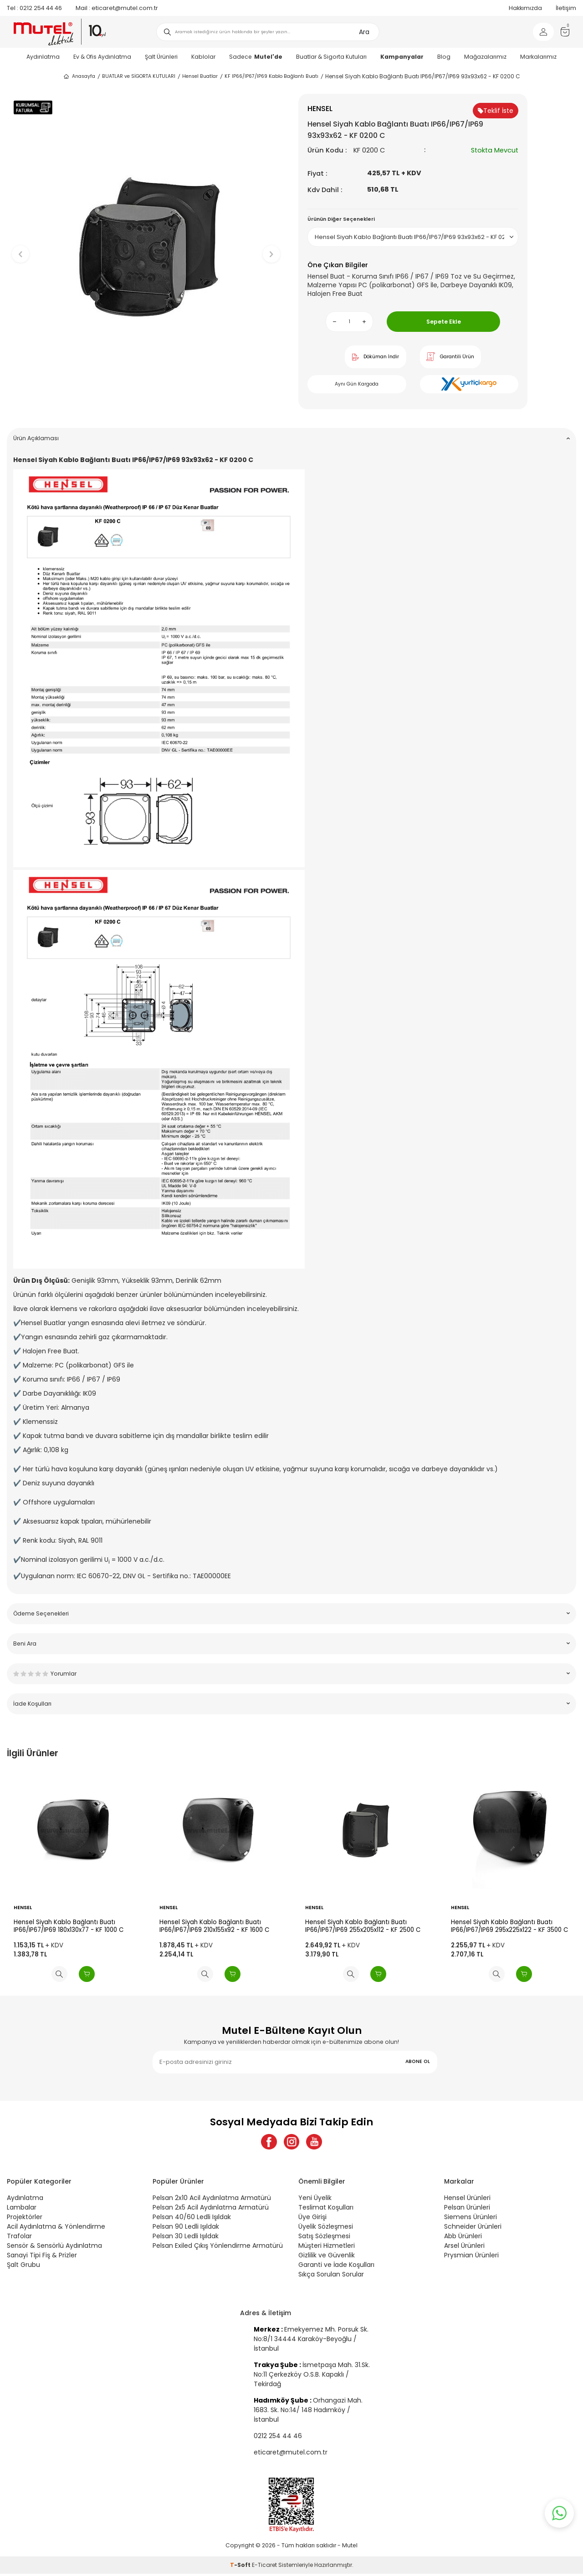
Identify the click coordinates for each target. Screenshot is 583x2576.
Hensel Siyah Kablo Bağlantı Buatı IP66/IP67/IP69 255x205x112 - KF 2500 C (362, 1926)
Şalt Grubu (23, 2267)
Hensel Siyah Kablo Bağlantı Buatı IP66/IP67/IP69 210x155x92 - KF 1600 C (214, 1926)
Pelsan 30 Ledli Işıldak (186, 2238)
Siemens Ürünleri (470, 2219)
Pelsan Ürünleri (467, 2210)
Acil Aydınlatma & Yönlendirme (56, 2229)
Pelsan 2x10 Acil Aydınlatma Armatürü (212, 2200)
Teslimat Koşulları (325, 2210)
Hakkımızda (525, 8)
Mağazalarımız (485, 57)
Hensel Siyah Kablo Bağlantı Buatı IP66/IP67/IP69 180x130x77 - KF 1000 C (68, 1926)
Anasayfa (79, 76)
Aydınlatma (43, 57)
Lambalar (21, 2210)
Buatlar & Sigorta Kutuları (331, 57)
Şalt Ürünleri (161, 57)
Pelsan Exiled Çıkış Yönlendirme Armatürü (218, 2248)
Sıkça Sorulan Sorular (331, 2276)
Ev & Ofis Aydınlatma (102, 57)
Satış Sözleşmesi (324, 2238)
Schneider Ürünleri (472, 2229)
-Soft (241, 2567)
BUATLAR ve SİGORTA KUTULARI (138, 76)
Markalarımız (538, 57)
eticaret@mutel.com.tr (117, 8)
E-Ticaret (264, 2567)
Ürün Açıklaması (291, 438)
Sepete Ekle (443, 321)
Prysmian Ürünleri (471, 2257)
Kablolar (203, 57)
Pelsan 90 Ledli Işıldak (186, 2229)
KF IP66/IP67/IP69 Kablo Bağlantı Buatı (271, 76)
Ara (364, 31)
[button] (146, 406)
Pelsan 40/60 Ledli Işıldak (192, 2219)
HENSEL (23, 1908)
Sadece (255, 57)
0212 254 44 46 (34, 8)
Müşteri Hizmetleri (326, 2248)
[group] (146, 246)
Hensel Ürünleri (467, 2200)
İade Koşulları (291, 1703)
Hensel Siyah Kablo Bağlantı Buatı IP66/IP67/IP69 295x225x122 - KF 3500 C (509, 1926)
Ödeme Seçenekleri (291, 1613)
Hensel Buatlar (200, 76)
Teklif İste (495, 110)
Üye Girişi (312, 2219)
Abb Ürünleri (463, 2238)
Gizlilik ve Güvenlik (326, 2257)
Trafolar (19, 2238)
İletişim (566, 8)
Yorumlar (291, 1673)
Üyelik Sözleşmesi (325, 2229)
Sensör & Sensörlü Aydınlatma (54, 2248)
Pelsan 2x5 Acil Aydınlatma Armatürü (211, 2210)
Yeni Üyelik (315, 2200)
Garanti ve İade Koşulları (336, 2267)
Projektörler (24, 2219)
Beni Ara (291, 1643)
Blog (443, 57)
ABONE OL (417, 2061)
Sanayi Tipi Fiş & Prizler (42, 2257)
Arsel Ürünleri (464, 2248)
